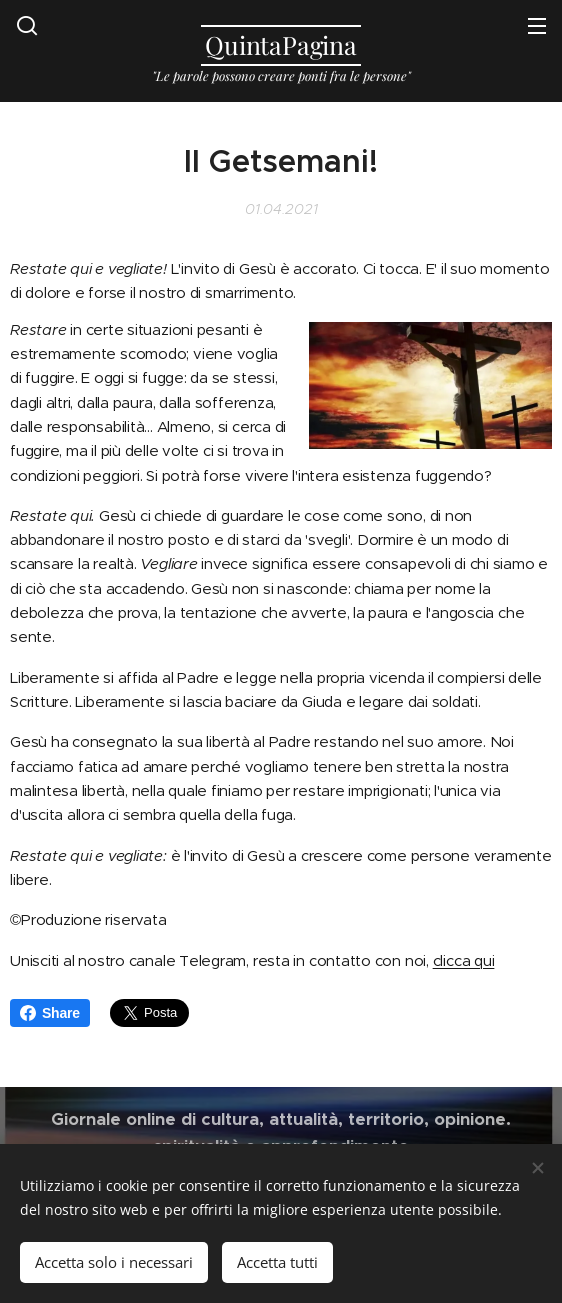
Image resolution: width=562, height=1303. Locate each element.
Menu (537, 26)
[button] (27, 25)
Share (50, 1013)
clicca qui (464, 960)
